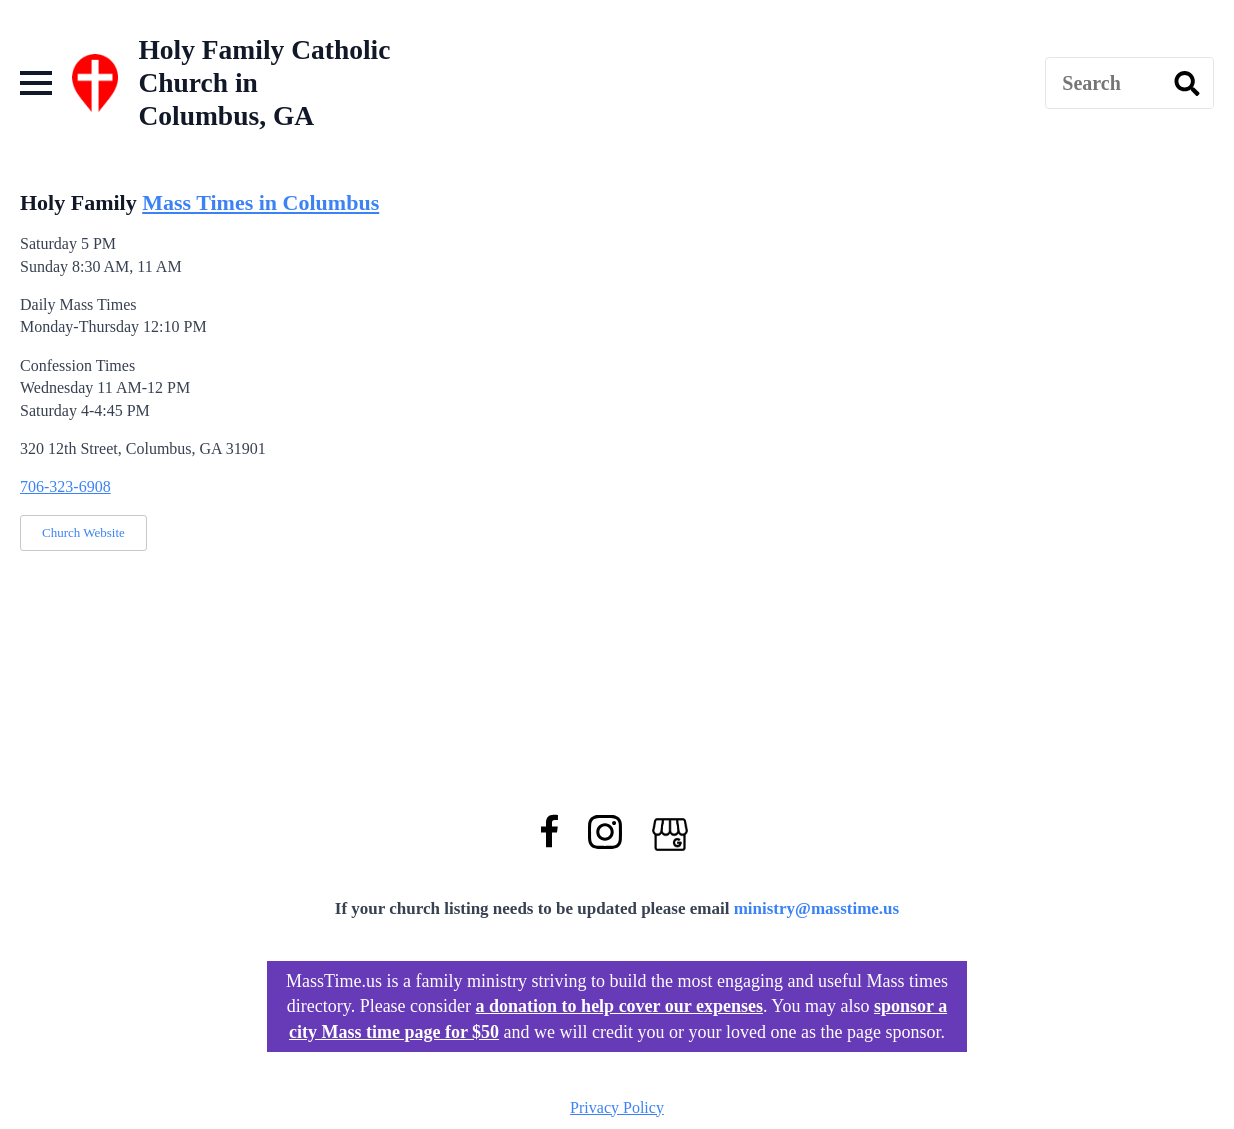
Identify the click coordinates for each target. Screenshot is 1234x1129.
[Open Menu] (36, 83)
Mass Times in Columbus (260, 202)
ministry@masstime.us (817, 908)
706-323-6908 (65, 486)
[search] (1187, 84)
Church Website (83, 532)
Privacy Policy (617, 1107)
